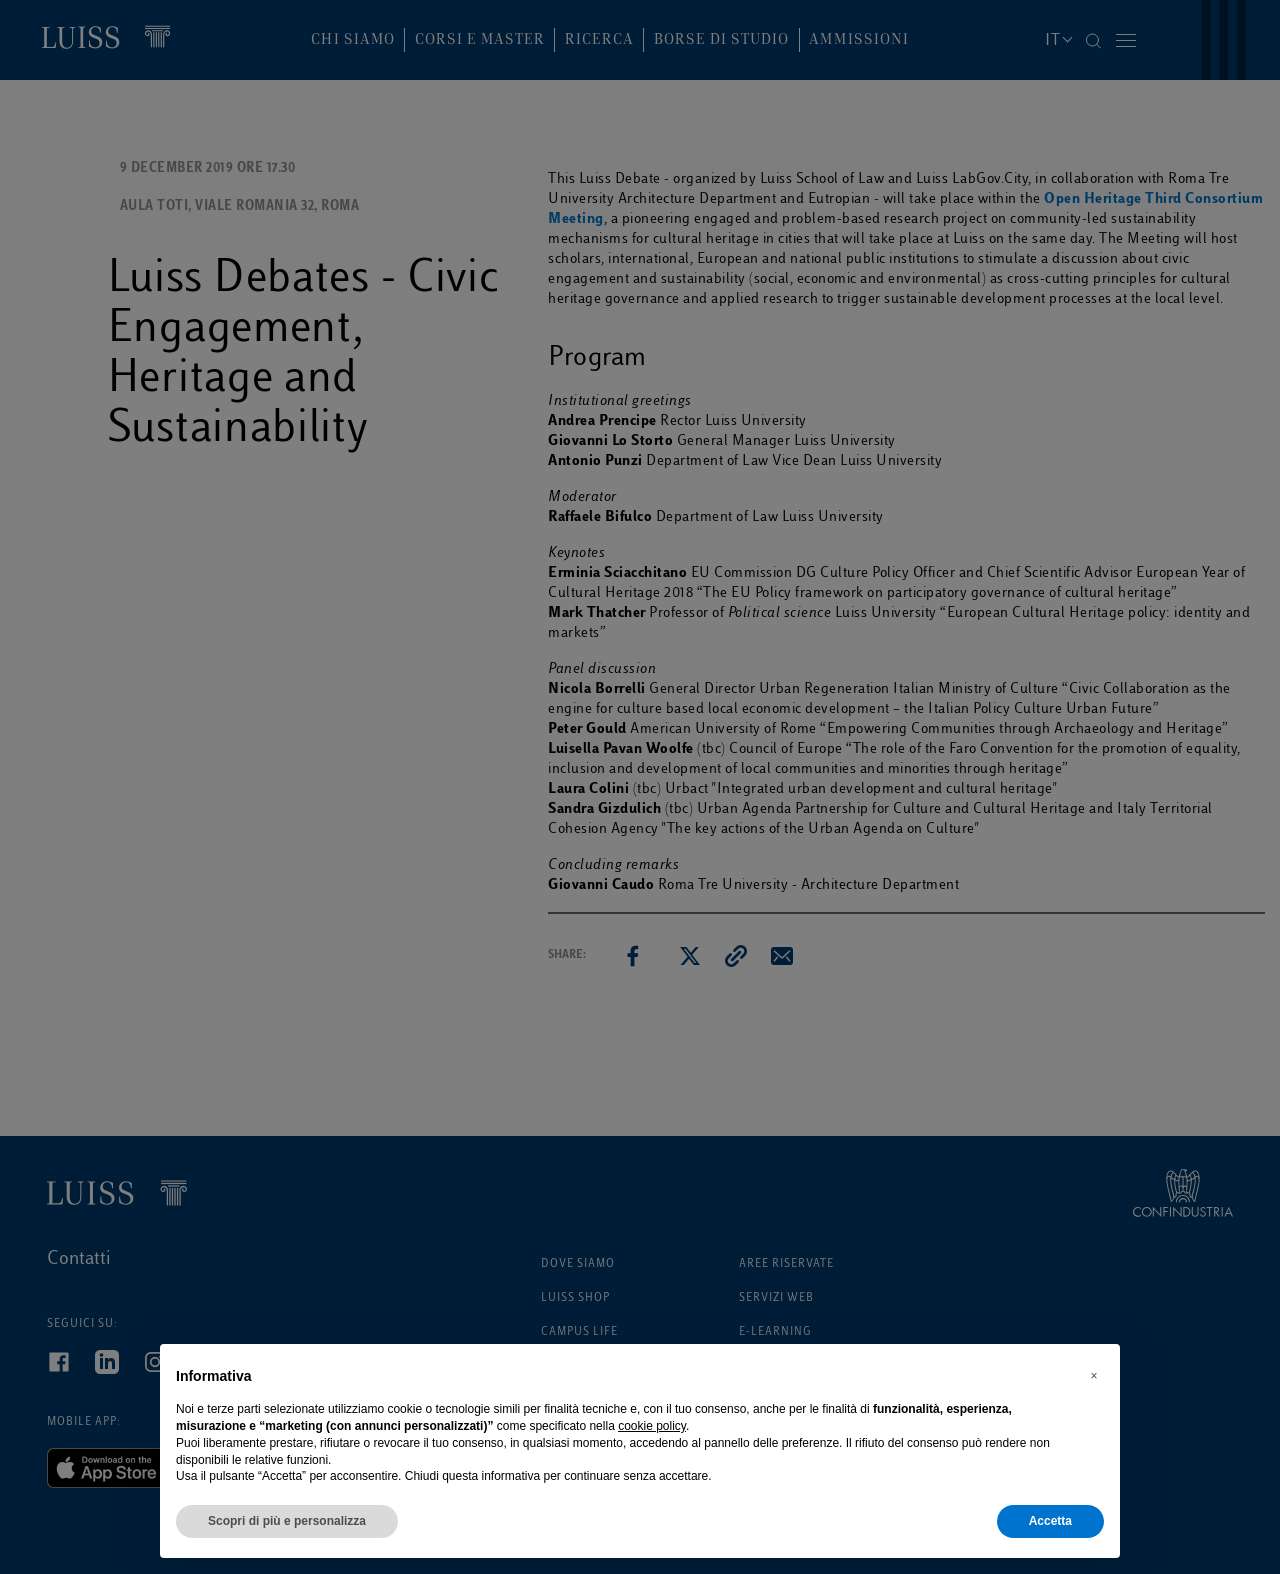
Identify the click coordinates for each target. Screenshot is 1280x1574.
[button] (1094, 1376)
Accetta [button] (1050, 1521)
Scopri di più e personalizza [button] (287, 1521)
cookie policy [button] (652, 1426)
